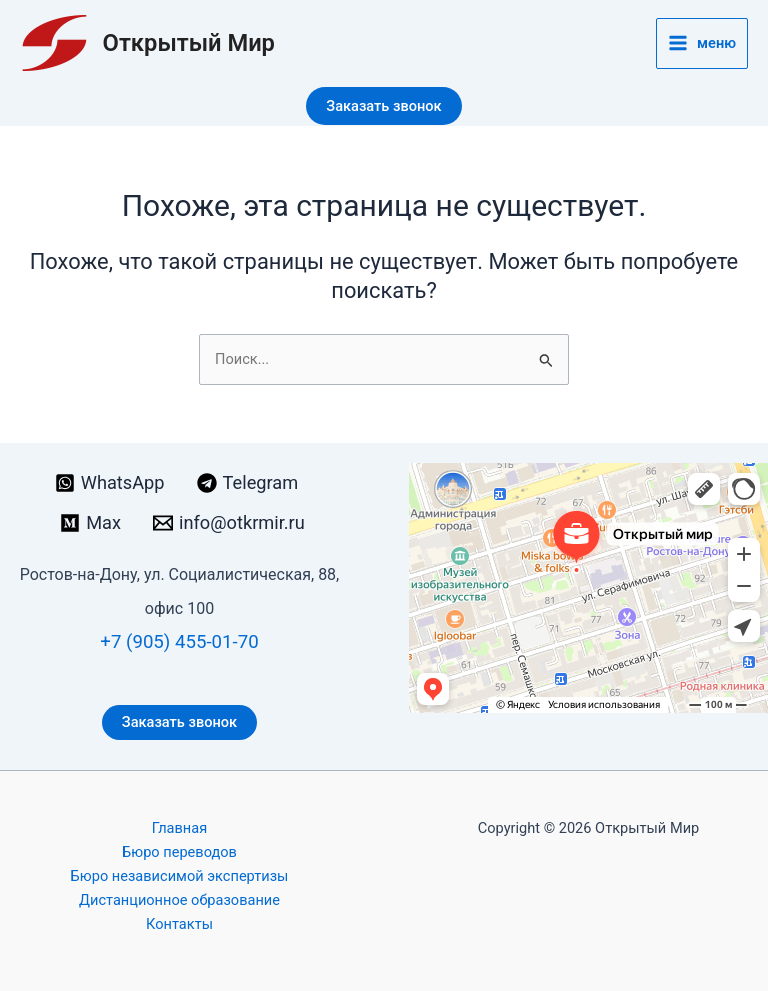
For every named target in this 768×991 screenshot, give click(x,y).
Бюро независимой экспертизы (180, 876)
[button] (383, 106)
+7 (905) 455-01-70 (179, 642)
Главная (179, 828)
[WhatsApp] (110, 483)
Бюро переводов (179, 852)
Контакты (179, 924)
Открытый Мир (189, 43)
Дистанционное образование (179, 900)
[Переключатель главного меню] (702, 43)
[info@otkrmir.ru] (229, 523)
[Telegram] (248, 483)
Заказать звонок (179, 722)
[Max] (90, 523)
